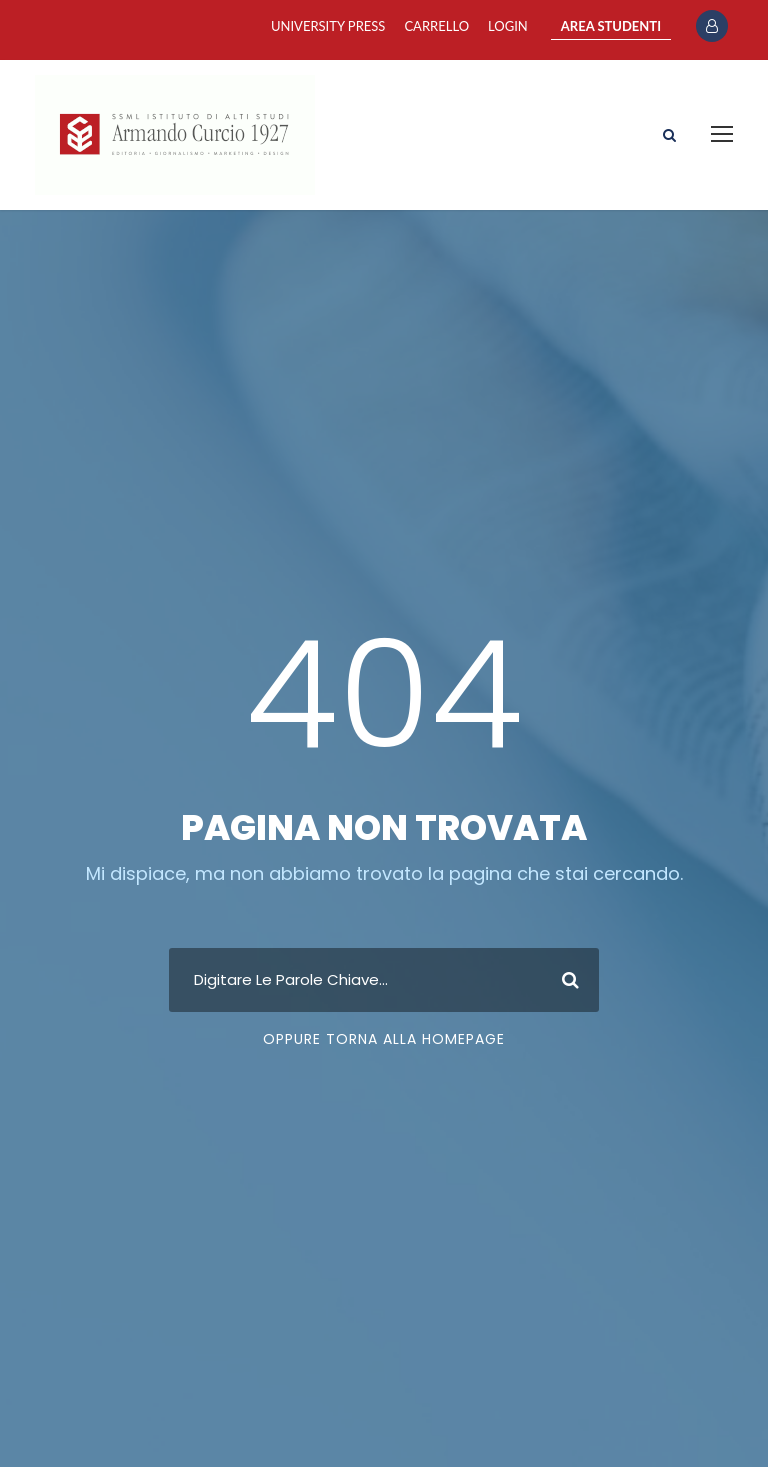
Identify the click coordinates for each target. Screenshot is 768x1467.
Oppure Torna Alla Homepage (384, 1039)
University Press (328, 26)
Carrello (436, 26)
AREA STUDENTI (611, 26)
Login (508, 26)
